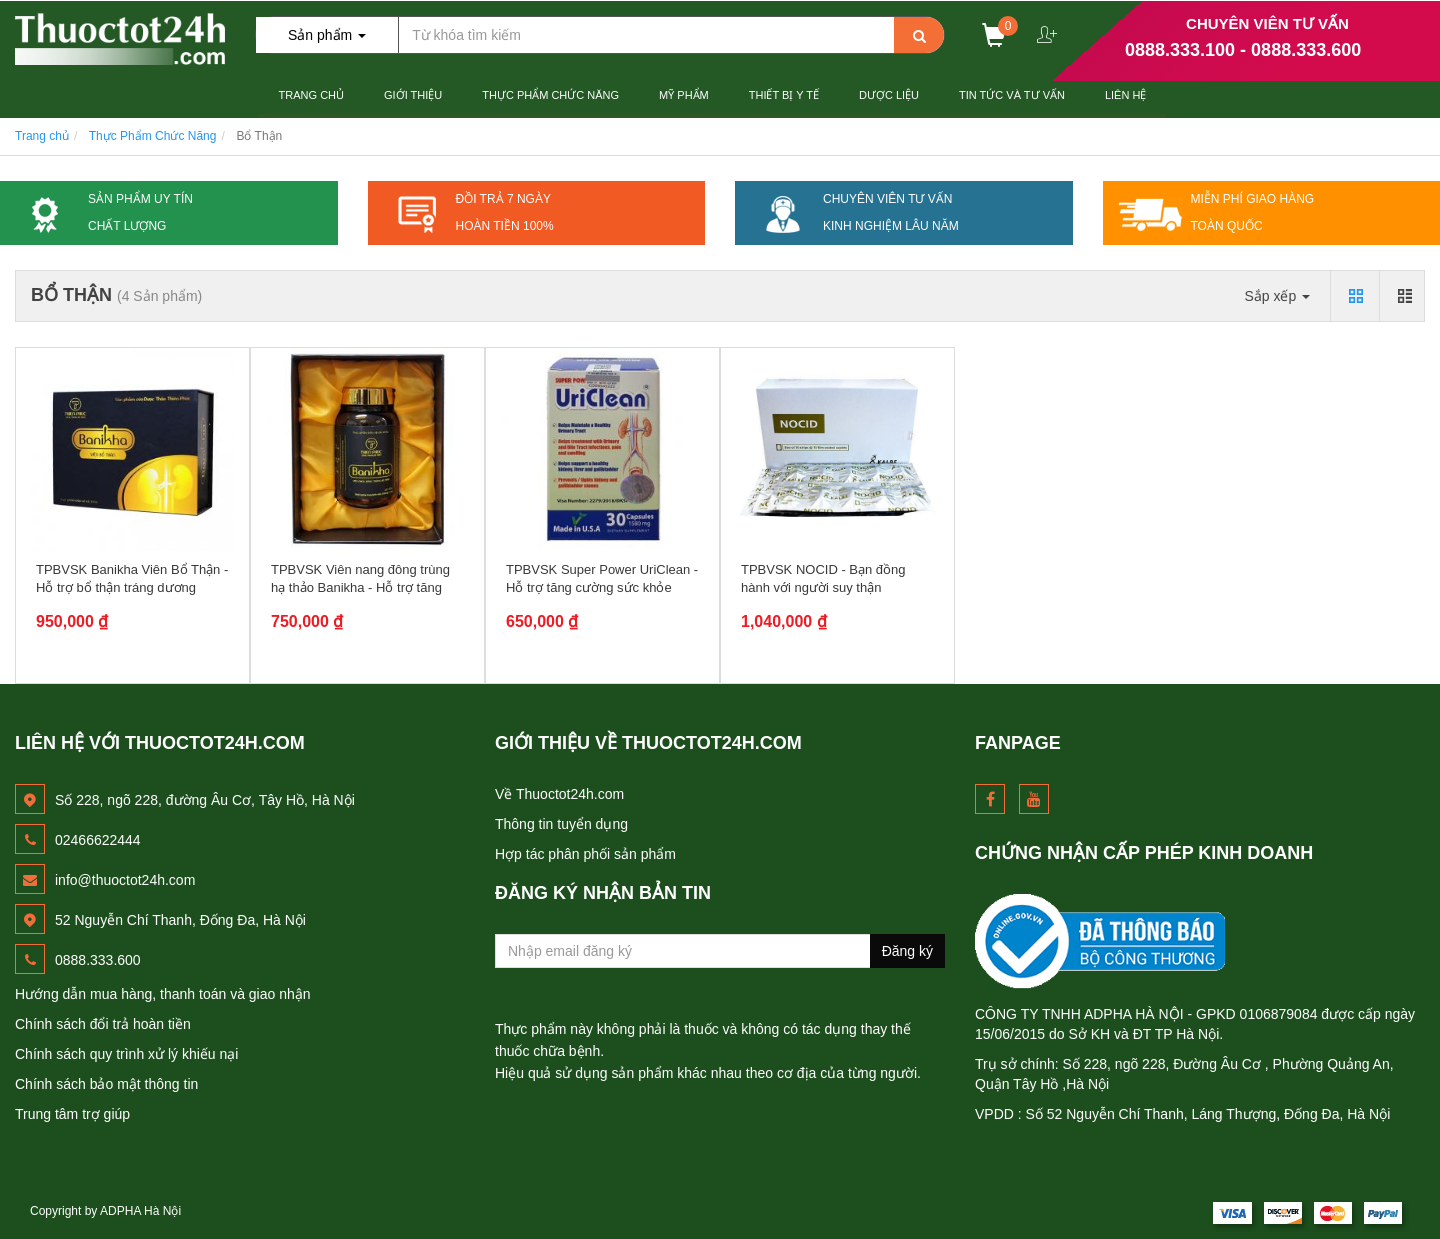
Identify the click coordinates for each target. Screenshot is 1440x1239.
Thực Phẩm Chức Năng (550, 95)
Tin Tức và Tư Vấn (1012, 95)
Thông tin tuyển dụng (561, 824)
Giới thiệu (413, 95)
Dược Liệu (889, 95)
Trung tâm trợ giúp (72, 1114)
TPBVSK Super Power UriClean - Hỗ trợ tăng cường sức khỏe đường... (602, 587)
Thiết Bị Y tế (784, 95)
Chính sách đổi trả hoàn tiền (103, 1024)
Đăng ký (907, 951)
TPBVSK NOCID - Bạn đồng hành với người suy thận (823, 578)
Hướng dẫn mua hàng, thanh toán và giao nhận (163, 994)
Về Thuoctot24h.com (559, 794)
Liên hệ (1125, 95)
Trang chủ (311, 95)
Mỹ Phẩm (684, 95)
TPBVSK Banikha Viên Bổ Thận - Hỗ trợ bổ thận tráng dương (132, 578)
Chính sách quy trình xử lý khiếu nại (126, 1054)
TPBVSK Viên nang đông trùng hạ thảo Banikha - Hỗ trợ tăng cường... (360, 587)
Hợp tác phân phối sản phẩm (585, 854)
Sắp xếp (1277, 296)
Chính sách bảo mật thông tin (106, 1084)
